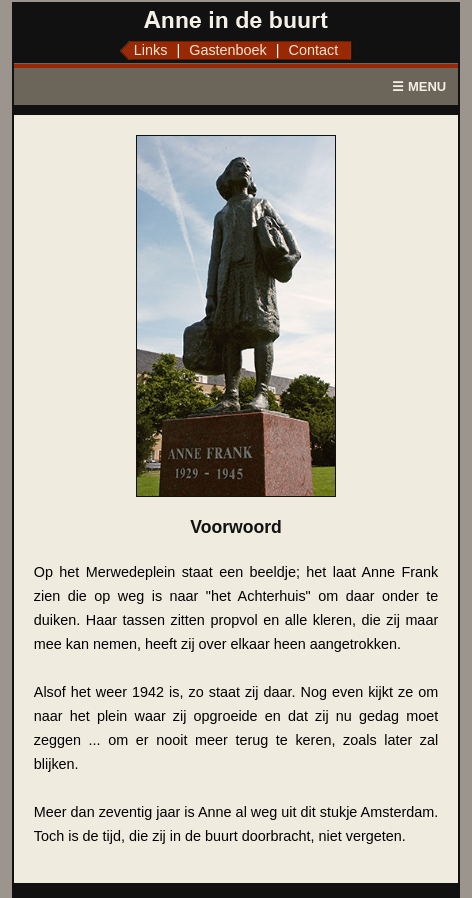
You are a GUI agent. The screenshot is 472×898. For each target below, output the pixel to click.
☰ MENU (419, 86)
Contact (314, 50)
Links (151, 50)
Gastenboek (228, 50)
